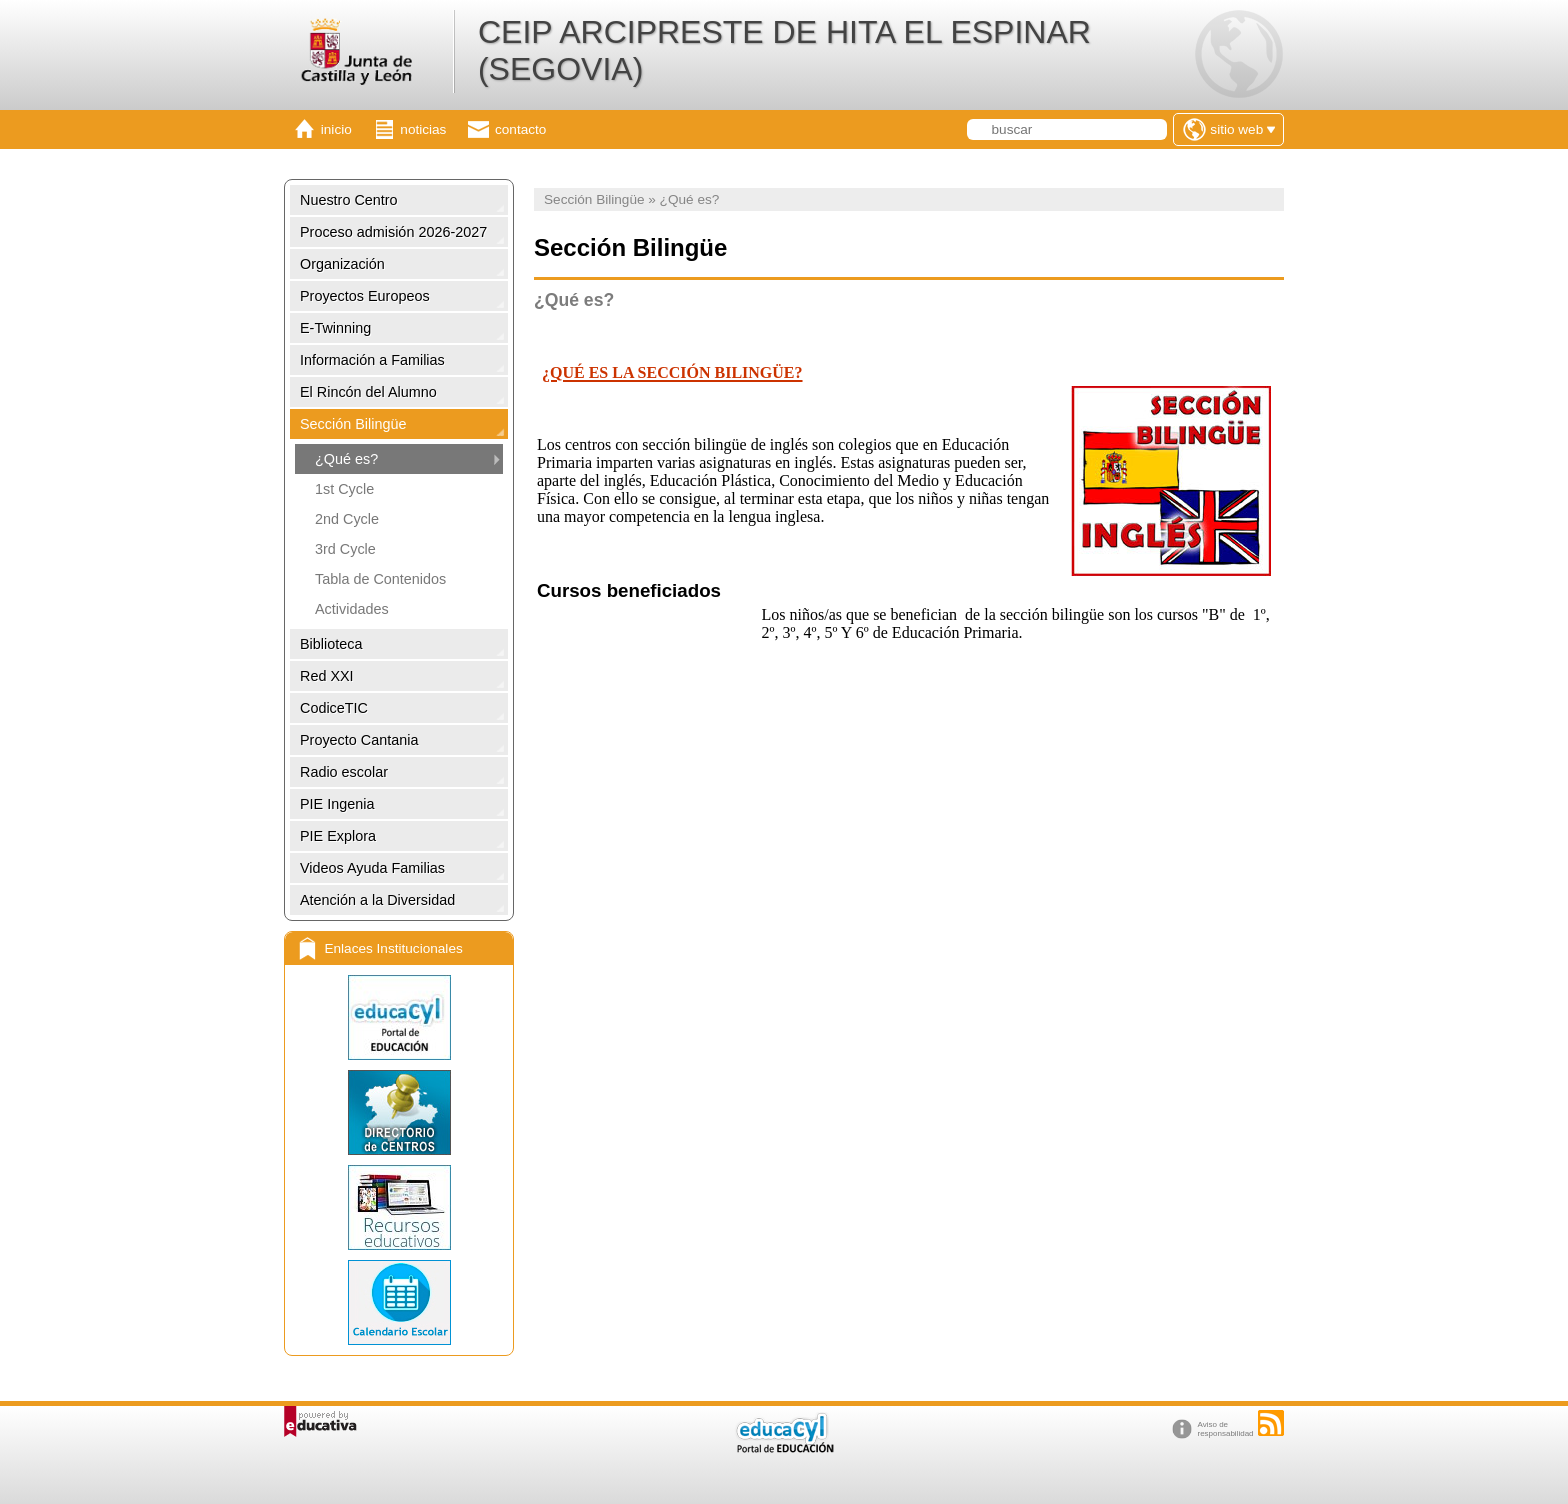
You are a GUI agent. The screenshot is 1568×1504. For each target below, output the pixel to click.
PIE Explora (338, 836)
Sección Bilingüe (353, 424)
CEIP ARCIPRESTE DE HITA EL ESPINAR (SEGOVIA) (784, 50)
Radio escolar (344, 772)
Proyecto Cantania (359, 740)
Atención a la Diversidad (377, 900)
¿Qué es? (346, 459)
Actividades (352, 609)
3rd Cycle (345, 549)
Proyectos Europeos (365, 296)
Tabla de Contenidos (380, 579)
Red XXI (327, 676)
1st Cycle (344, 489)
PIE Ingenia (337, 804)
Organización (342, 264)
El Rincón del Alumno (368, 392)
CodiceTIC (334, 708)
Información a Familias (372, 360)
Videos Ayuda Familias (372, 868)
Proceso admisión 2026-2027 (393, 232)
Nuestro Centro (349, 200)
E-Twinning (335, 328)
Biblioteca (331, 644)
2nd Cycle (347, 519)
